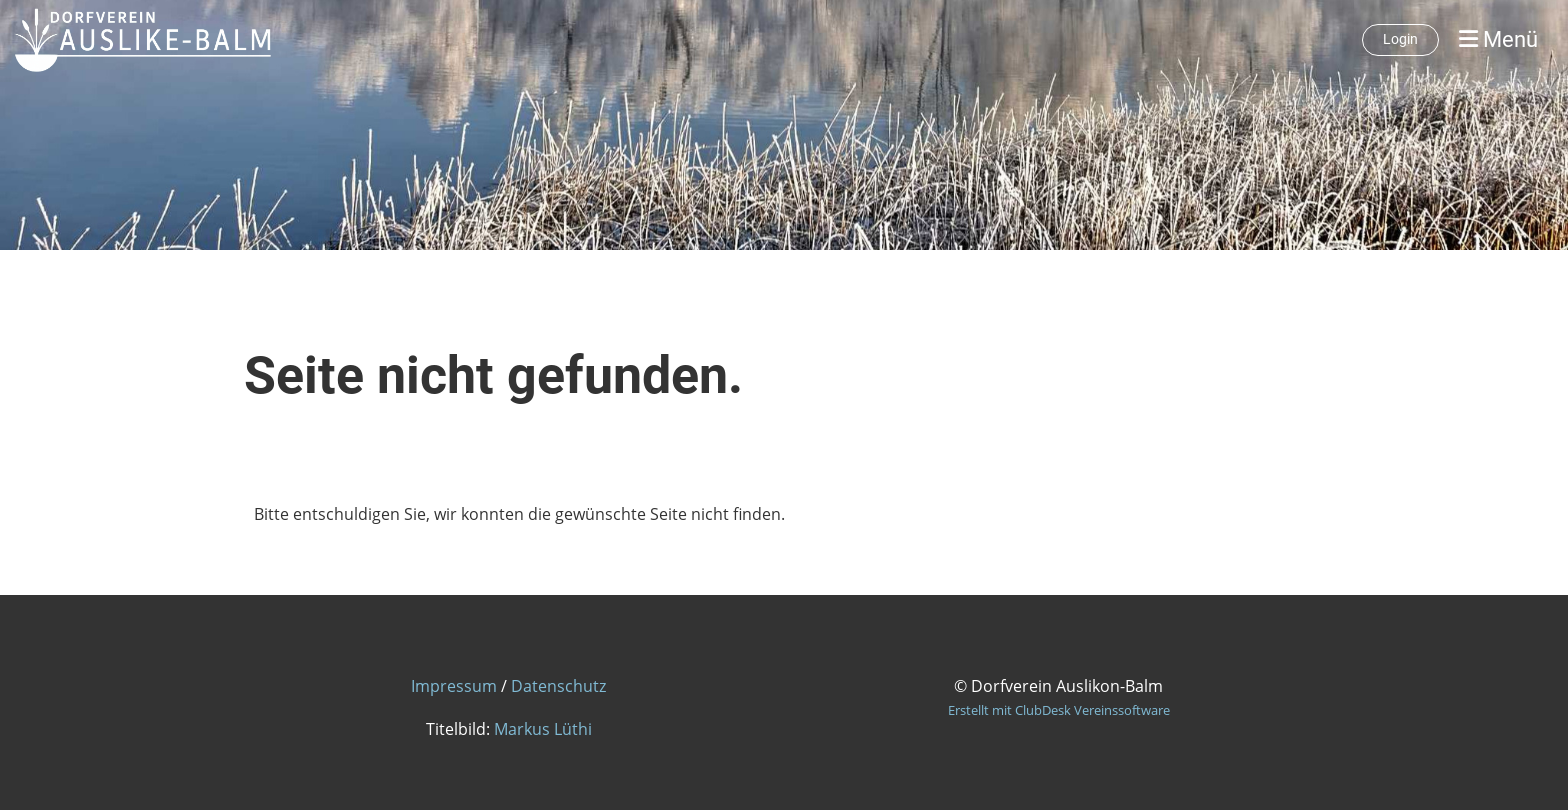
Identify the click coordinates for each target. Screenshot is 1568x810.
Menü (1498, 39)
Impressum (454, 686)
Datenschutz (558, 686)
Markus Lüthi (543, 729)
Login (1400, 39)
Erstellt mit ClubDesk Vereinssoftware (1059, 710)
